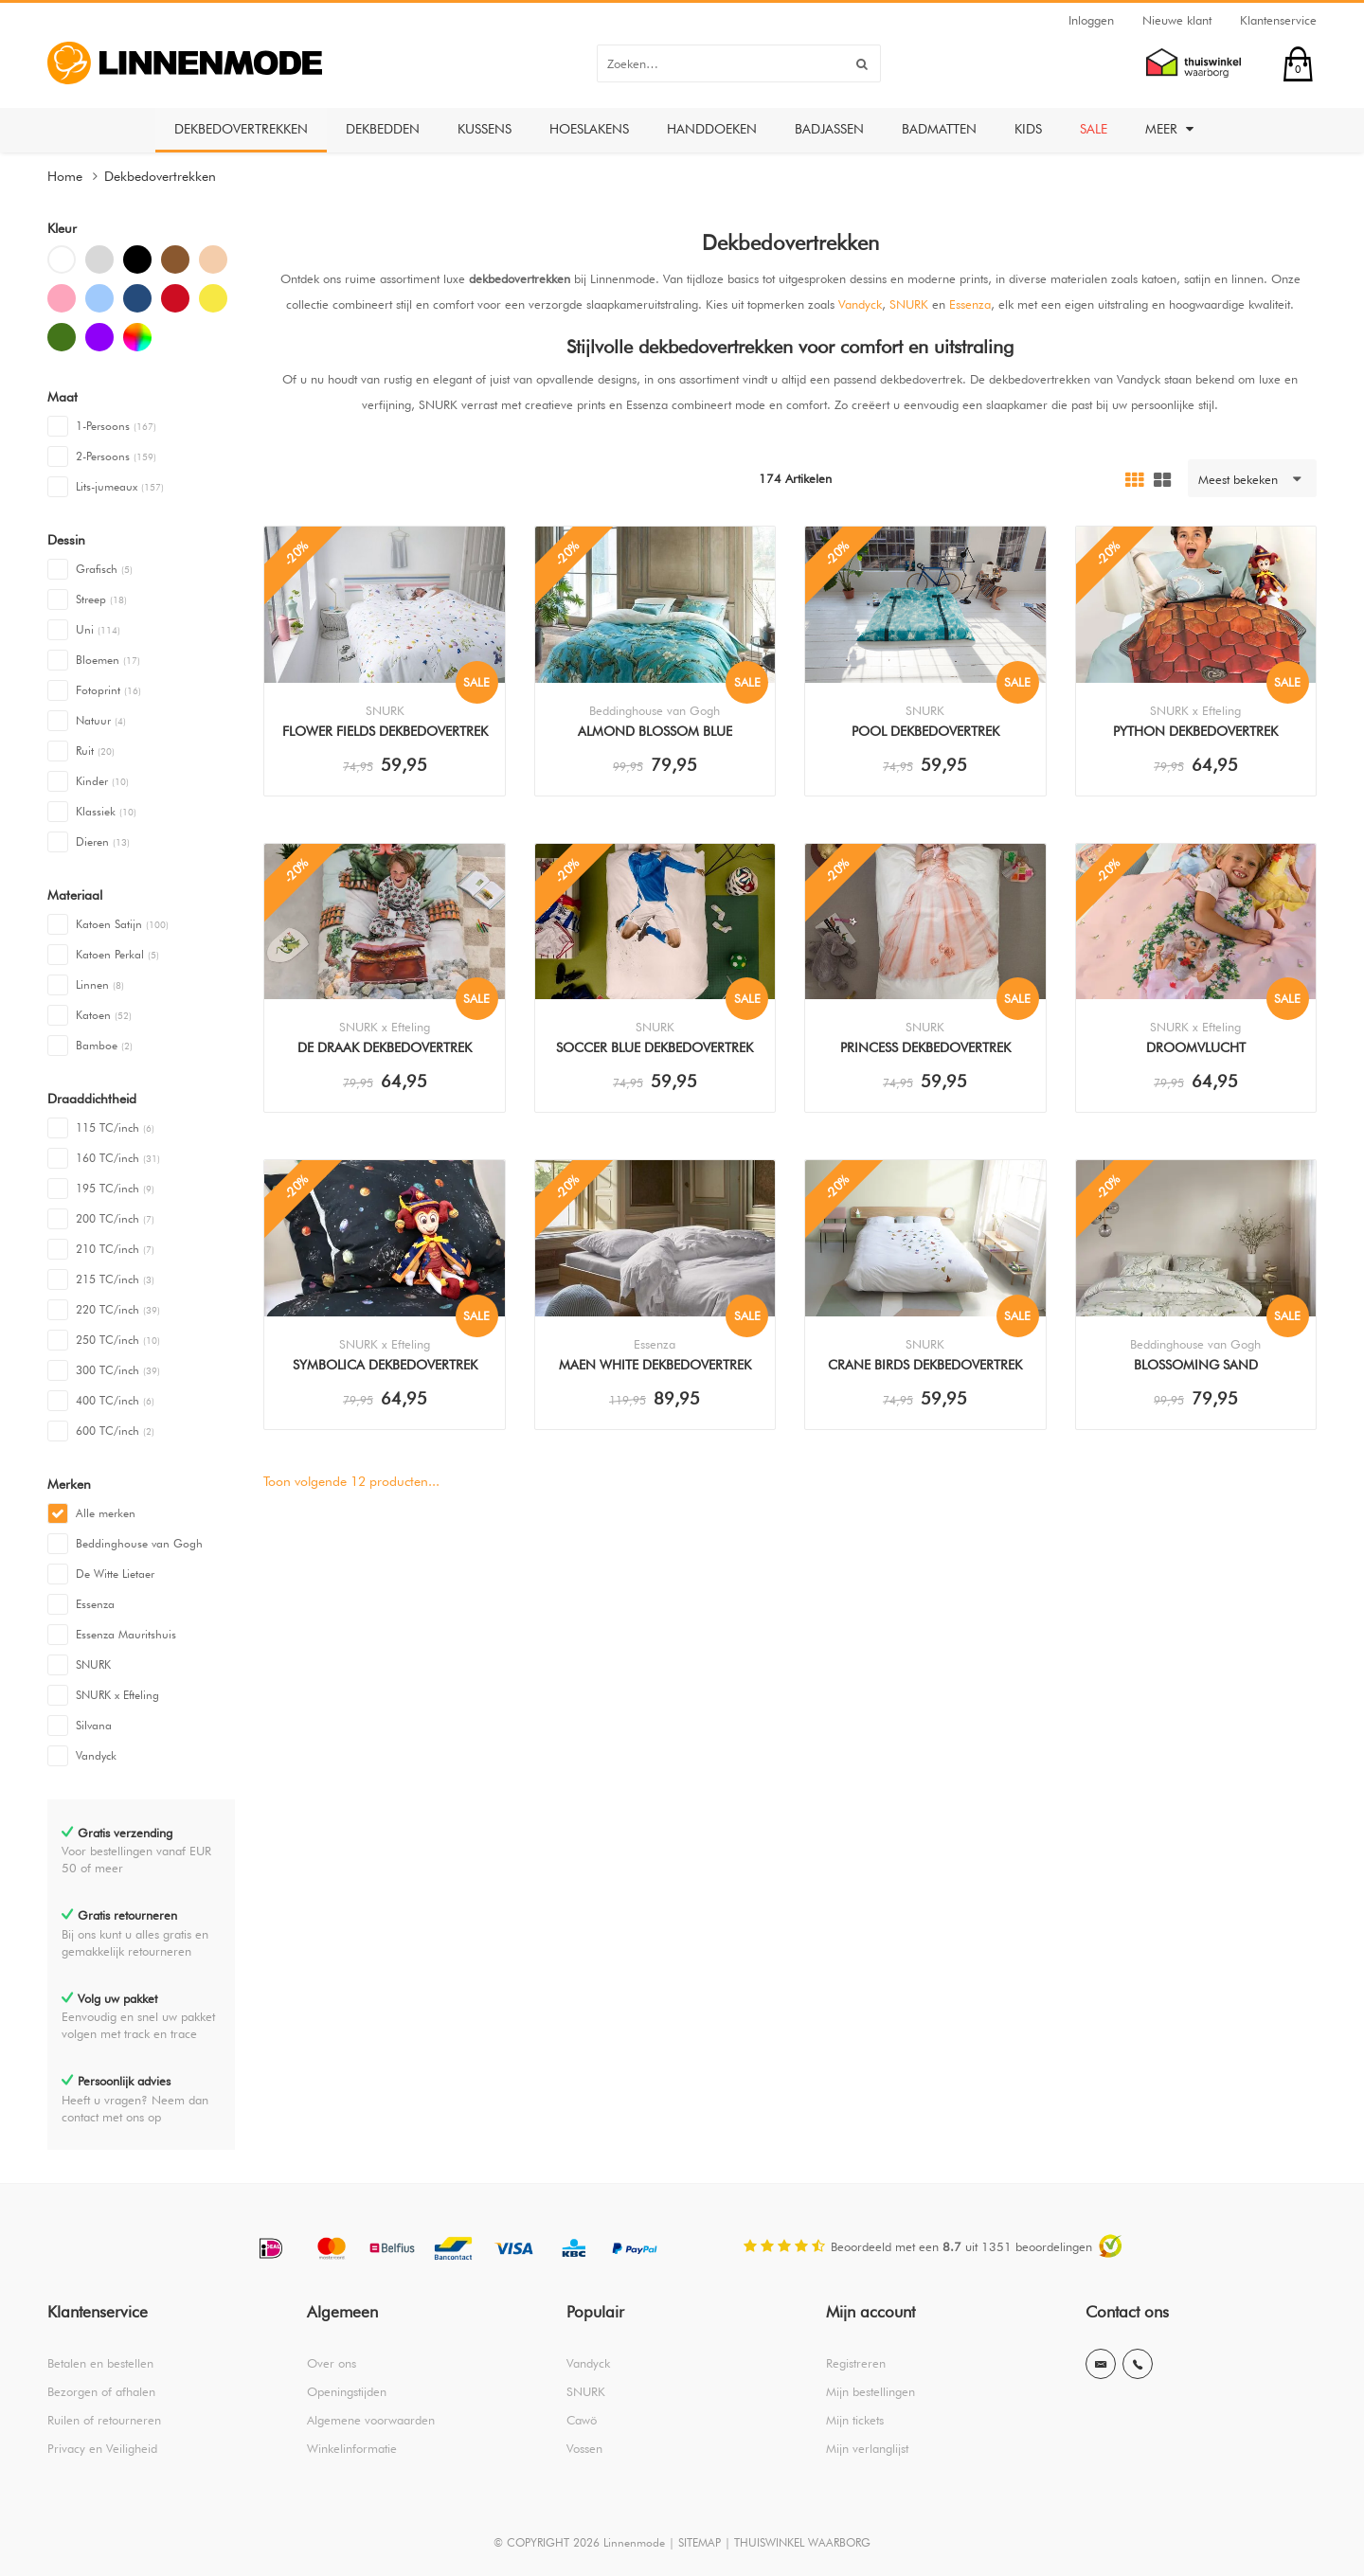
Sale (1093, 128)
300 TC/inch (118, 1370)
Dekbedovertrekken (241, 128)
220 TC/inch (118, 1309)
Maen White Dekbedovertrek (655, 1364)
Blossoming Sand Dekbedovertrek (1196, 1366)
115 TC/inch (115, 1127)
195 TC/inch (115, 1188)
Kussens (485, 128)
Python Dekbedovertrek (1195, 731)
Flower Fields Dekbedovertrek (385, 731)
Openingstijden (346, 2391)
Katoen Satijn (122, 924)
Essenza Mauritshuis (126, 1634)
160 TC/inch (118, 1158)
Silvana (94, 1725)
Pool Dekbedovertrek (925, 731)
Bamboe (104, 1045)
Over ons (331, 2362)
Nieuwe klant (1176, 19)
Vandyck (96, 1755)
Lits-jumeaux (120, 486)
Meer (1169, 128)
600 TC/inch (115, 1430)
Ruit (95, 750)
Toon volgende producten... (351, 1481)
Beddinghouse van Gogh (139, 1543)
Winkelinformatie (352, 2448)
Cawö (581, 2419)
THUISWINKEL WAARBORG (802, 2542)
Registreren (856, 2362)
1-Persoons (116, 426)
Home (64, 176)
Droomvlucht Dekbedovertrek (1195, 1049)
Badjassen (829, 128)
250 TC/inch (118, 1340)
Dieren (103, 841)
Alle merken (105, 1513)
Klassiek (106, 811)
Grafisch (104, 569)
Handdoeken (712, 128)
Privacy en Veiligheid (102, 2448)
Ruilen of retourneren (104, 2419)
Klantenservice (1278, 19)
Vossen (584, 2448)
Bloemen (108, 660)
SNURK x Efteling (117, 1695)
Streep (101, 599)
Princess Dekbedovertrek (925, 1047)
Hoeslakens (589, 128)
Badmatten (939, 128)
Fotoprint (108, 690)
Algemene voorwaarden (371, 2419)
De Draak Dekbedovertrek (384, 1047)
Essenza (95, 1604)
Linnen (100, 984)
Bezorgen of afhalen (101, 2391)
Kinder (102, 781)
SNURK (93, 1664)
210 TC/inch (115, 1249)
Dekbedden (383, 128)
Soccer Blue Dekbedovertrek (654, 1047)
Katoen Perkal (117, 954)
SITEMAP (699, 2542)
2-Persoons (116, 456)
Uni (98, 629)
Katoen (104, 1015)
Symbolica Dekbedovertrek (385, 1364)
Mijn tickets (855, 2419)
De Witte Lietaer (115, 1573)
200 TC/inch (115, 1218)
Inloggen (1091, 19)
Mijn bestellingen (870, 2391)
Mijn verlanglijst (867, 2448)
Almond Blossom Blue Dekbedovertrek (655, 733)
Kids (1028, 128)
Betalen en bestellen (100, 2362)
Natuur (101, 720)
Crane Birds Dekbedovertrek (925, 1364)
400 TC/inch (115, 1400)
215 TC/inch (115, 1279)
